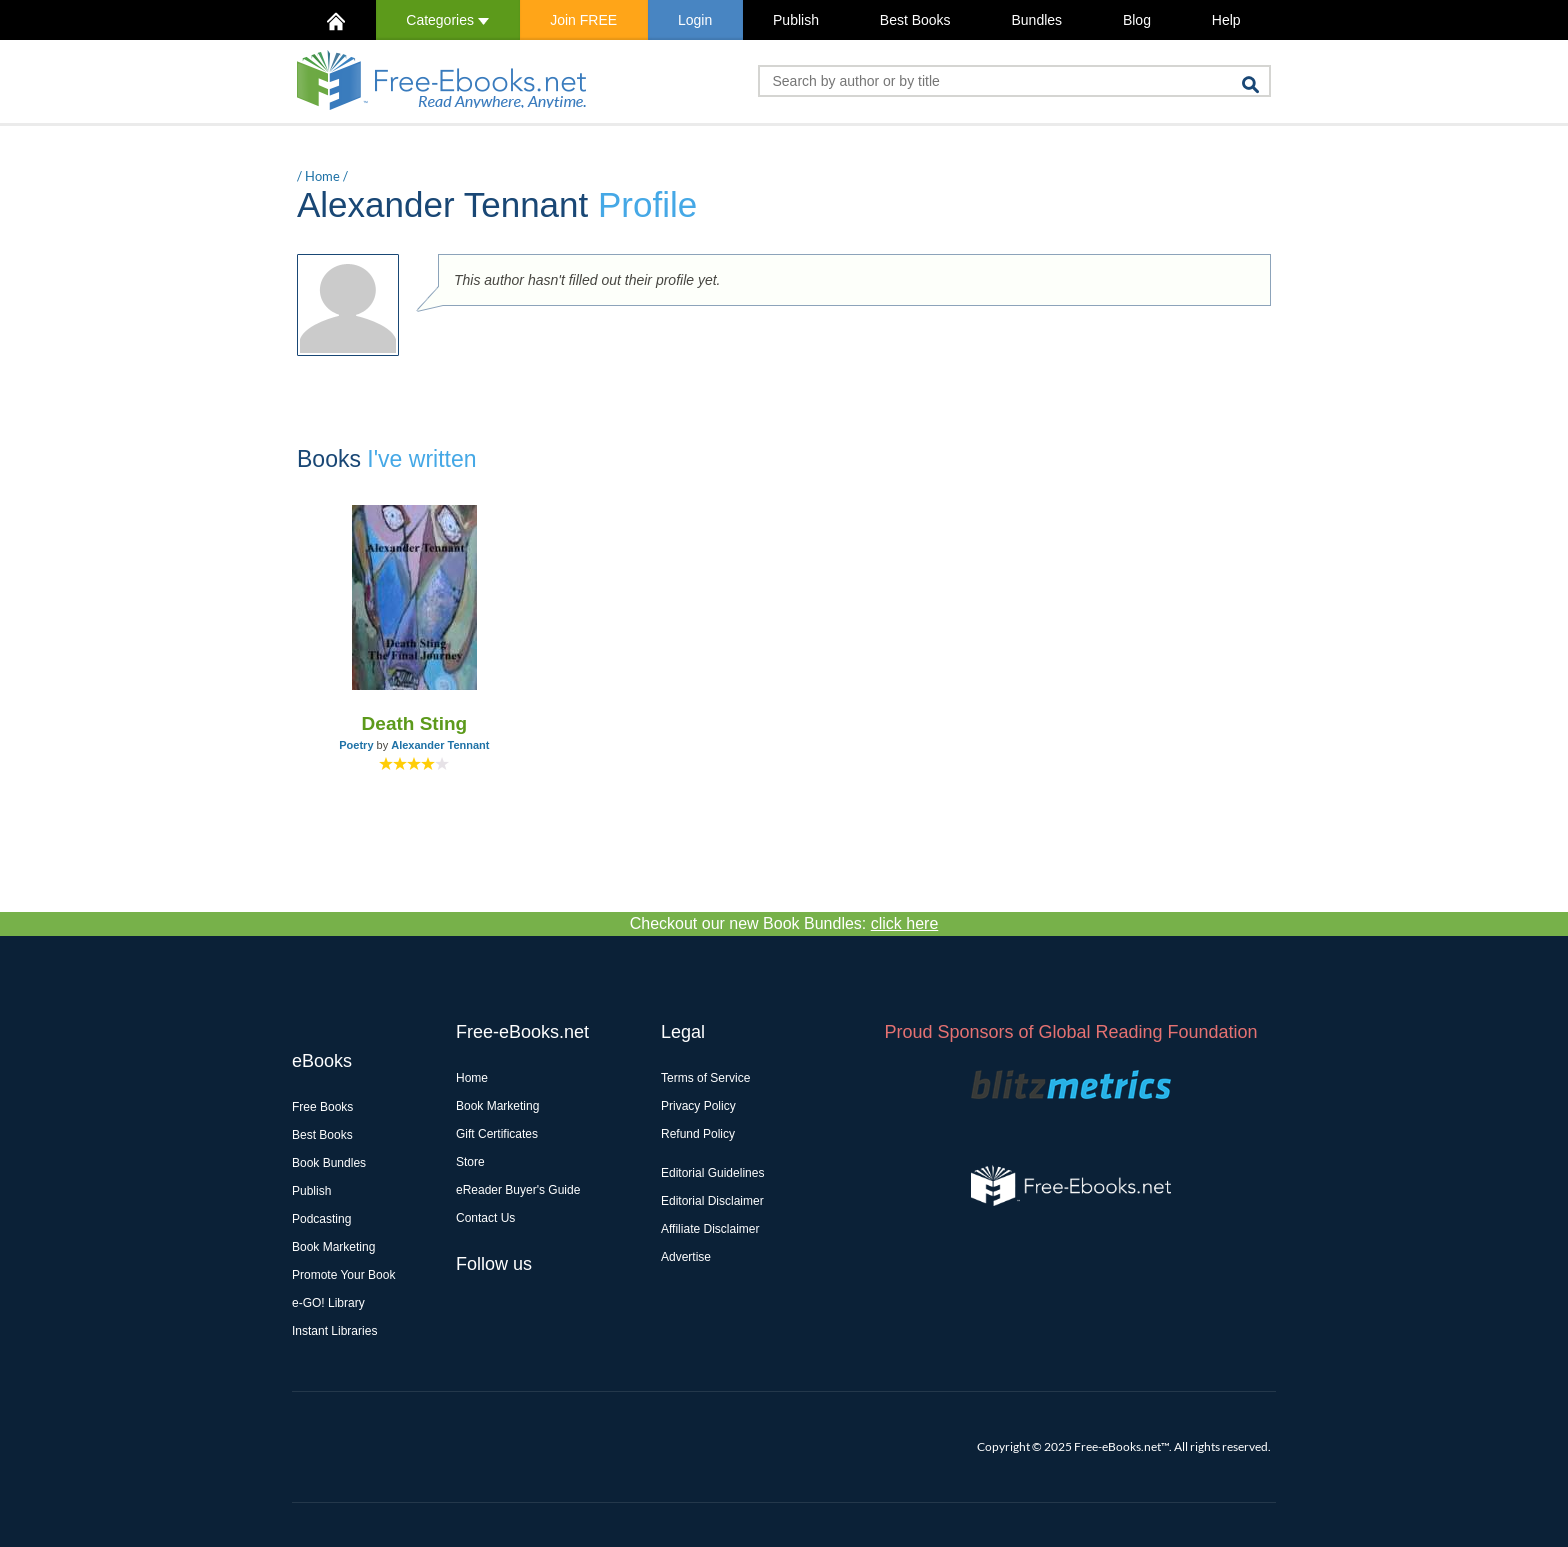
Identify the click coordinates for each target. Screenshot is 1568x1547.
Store (470, 1162)
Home (322, 176)
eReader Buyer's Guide (518, 1190)
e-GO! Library (328, 1303)
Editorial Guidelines (712, 1173)
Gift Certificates (497, 1134)
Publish (796, 20)
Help (1226, 20)
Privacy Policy (698, 1106)
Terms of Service (705, 1078)
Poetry (356, 745)
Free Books (322, 1107)
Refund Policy (698, 1134)
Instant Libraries (334, 1331)
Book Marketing (333, 1247)
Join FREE (583, 20)
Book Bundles (329, 1163)
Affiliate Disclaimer (710, 1229)
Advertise (686, 1257)
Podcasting (321, 1219)
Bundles (1036, 20)
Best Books (915, 20)
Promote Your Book (343, 1275)
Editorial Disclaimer (712, 1201)
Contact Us (485, 1218)
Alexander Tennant (440, 745)
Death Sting (415, 723)
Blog (1137, 20)
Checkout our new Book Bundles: (784, 923)
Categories (447, 20)
